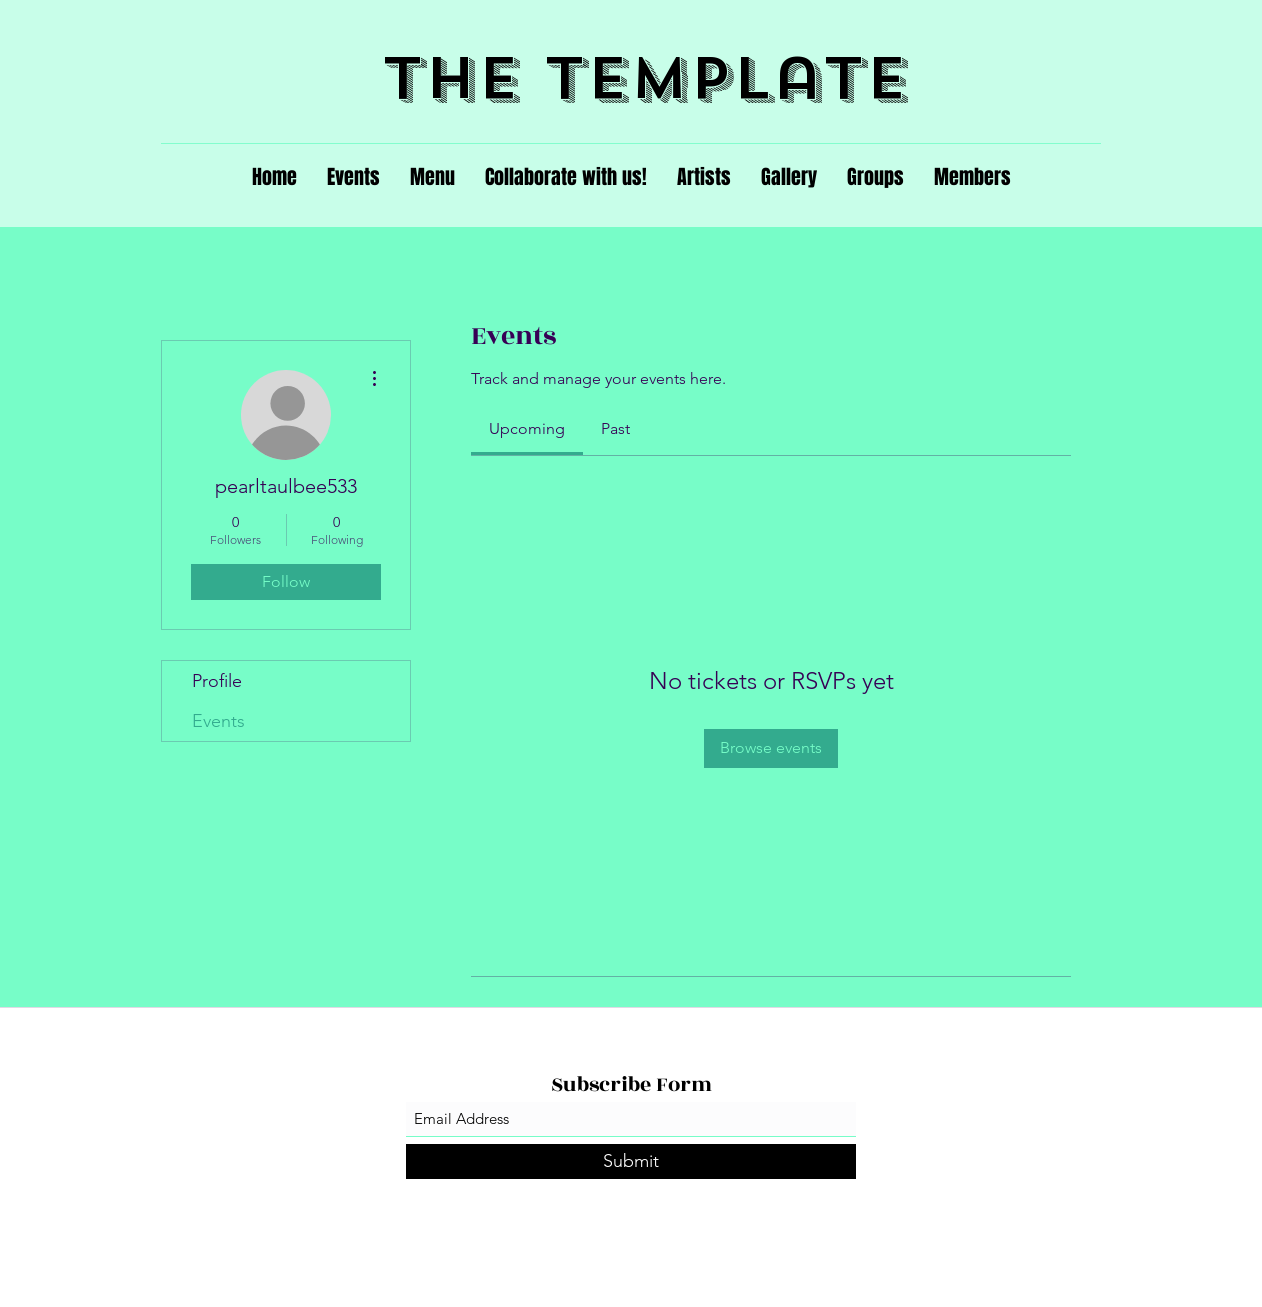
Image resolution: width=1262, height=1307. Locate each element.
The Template (645, 78)
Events (218, 721)
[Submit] (631, 1161)
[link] (527, 428)
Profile (217, 681)
